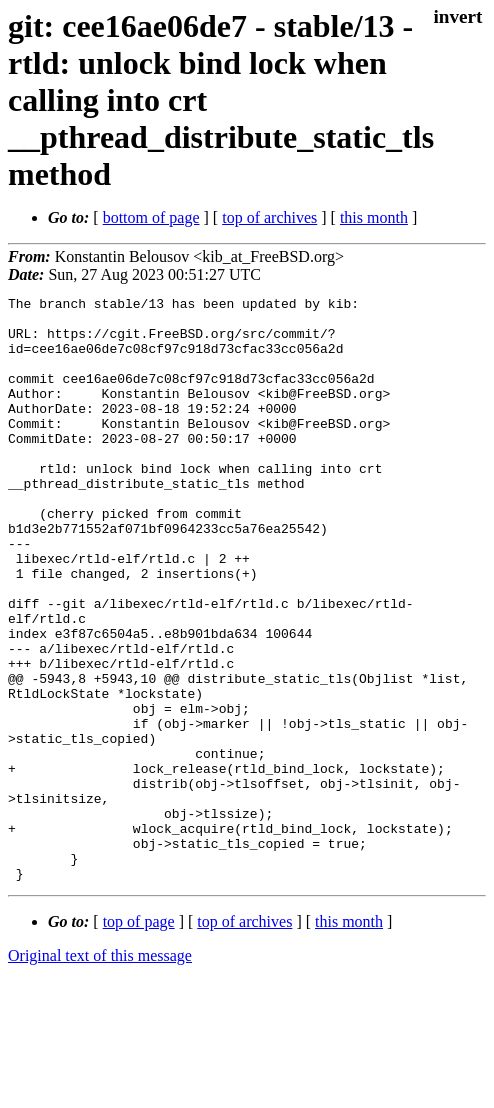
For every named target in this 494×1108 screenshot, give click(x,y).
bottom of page (151, 217)
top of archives (269, 217)
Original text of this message (100, 1072)
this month (374, 217)
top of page (139, 1038)
